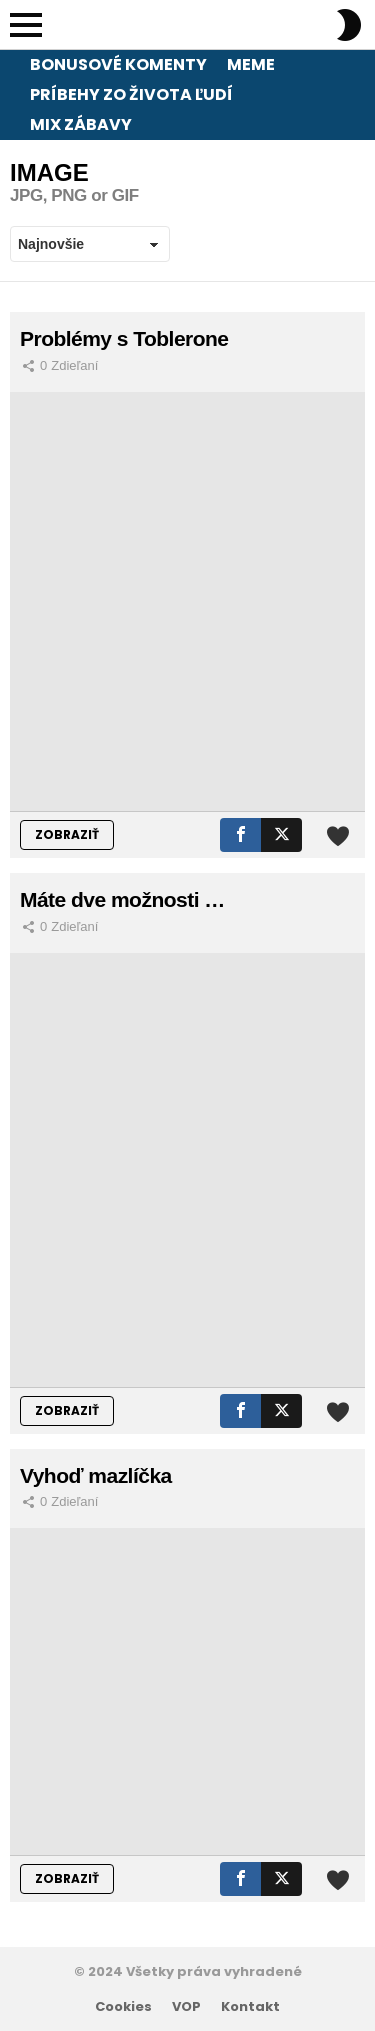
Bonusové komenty (118, 64)
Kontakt (250, 2007)
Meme (251, 64)
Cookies (123, 2007)
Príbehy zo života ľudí (131, 94)
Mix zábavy (81, 124)
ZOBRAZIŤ (67, 834)
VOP (186, 2007)
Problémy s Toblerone (124, 338)
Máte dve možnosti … (122, 899)
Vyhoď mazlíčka (96, 1475)
